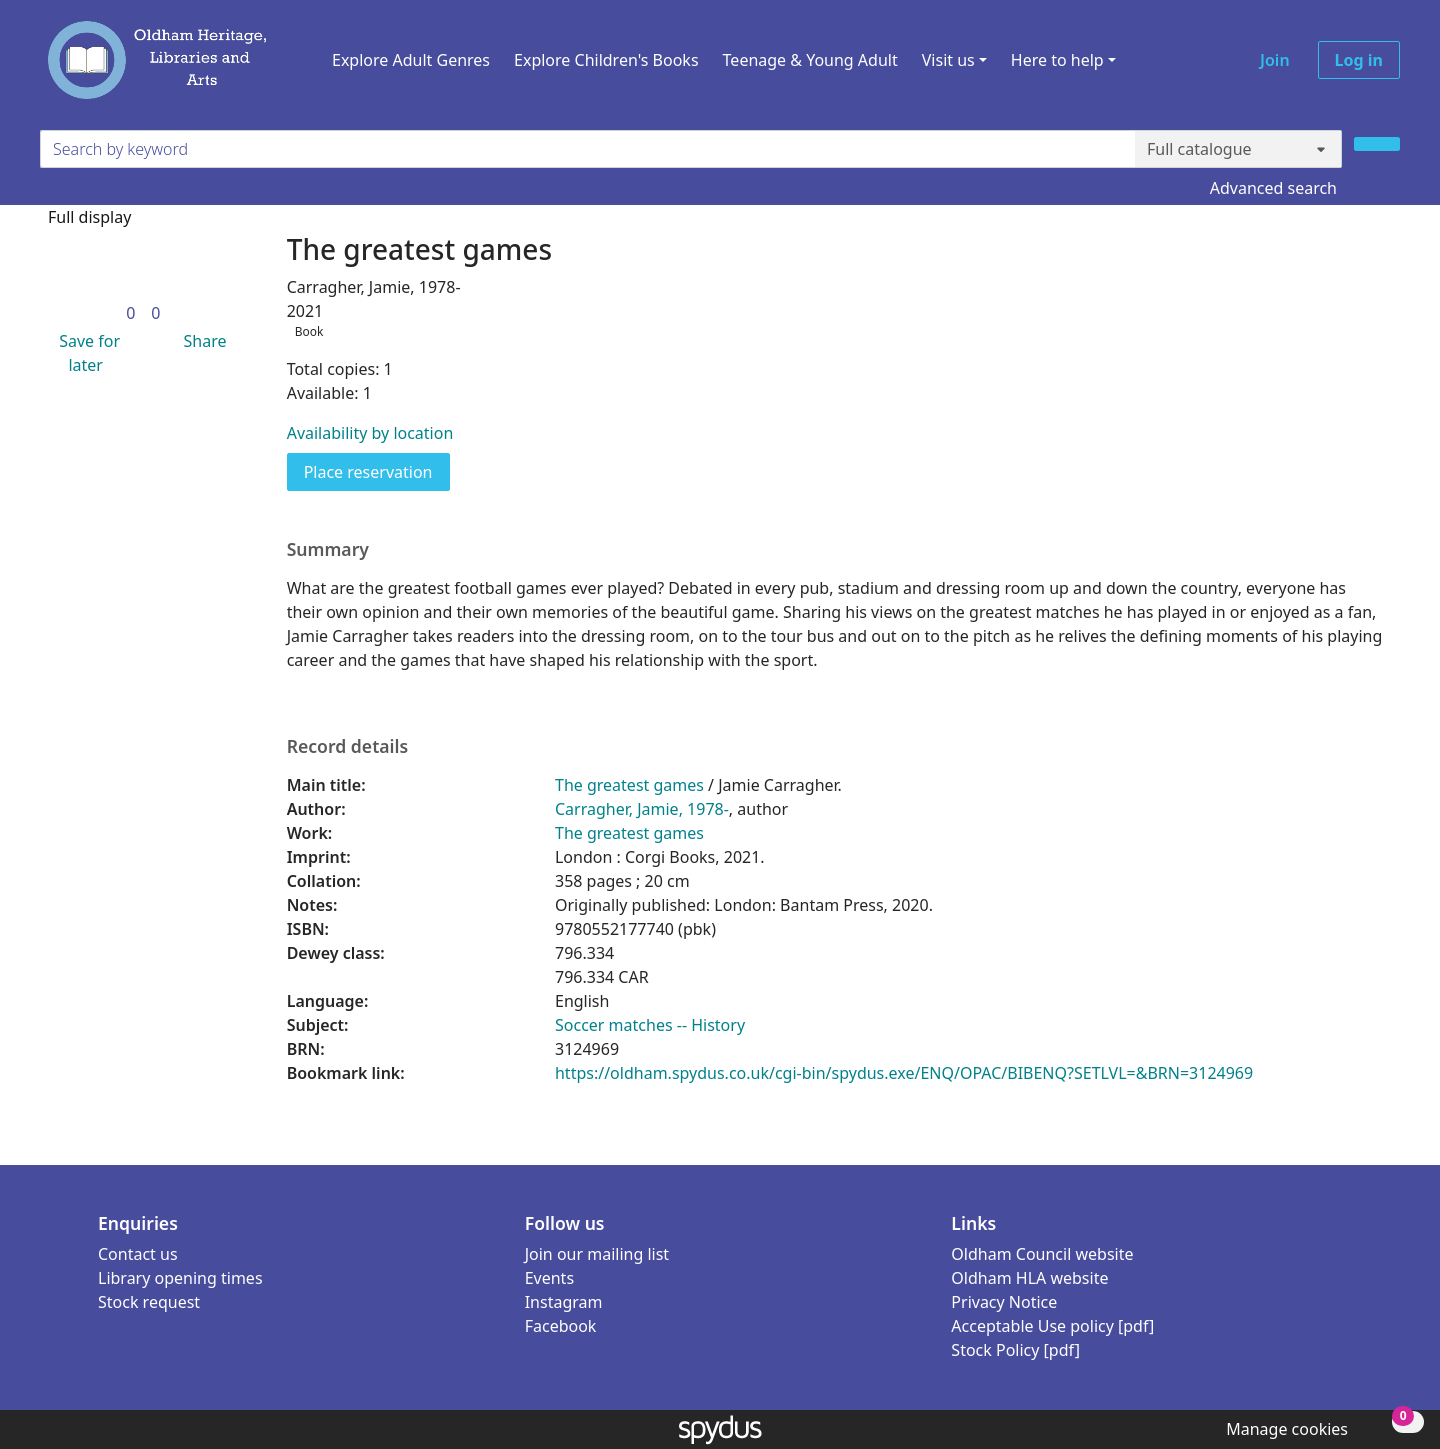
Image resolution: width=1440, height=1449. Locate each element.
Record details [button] (348, 746)
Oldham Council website (1042, 1254)
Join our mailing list (597, 1254)
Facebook (561, 1326)
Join (1275, 60)
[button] (85, 353)
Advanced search (1273, 188)
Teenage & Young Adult (810, 60)
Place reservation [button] (377, 471)
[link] (130, 313)
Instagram (564, 1302)
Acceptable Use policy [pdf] (1052, 1326)
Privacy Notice (1004, 1302)
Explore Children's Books (606, 60)
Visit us (948, 60)
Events (549, 1278)
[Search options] (1238, 149)
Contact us (138, 1254)
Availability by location (370, 433)
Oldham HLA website (1029, 1278)
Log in (1359, 60)
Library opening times (180, 1278)
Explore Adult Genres (411, 60)
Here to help (1057, 60)
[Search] (1377, 144)
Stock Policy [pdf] (1015, 1350)
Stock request (149, 1302)
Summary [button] (328, 549)
